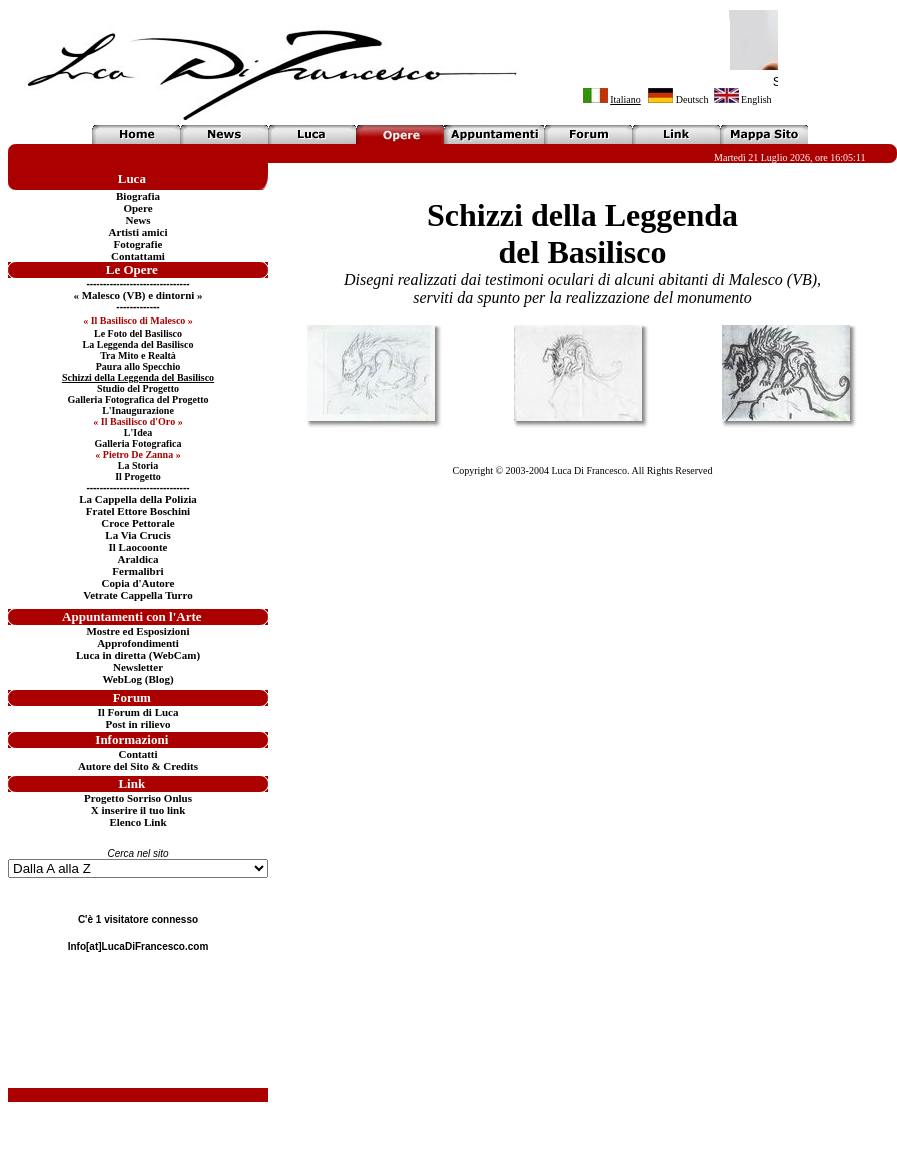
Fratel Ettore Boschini (138, 511)
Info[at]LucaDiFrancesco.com (138, 946)
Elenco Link (137, 822)
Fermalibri (137, 571)
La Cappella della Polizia (138, 499)
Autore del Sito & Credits (138, 766)
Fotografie (138, 244)
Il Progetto (138, 476)
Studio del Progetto (138, 388)
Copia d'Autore (138, 583)
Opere (137, 208)
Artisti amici (138, 232)
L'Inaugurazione (138, 410)
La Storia (138, 465)
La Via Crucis (137, 535)
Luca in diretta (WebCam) (138, 655)
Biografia (138, 196)
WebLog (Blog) (137, 679)
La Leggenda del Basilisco (138, 344)
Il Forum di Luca (138, 712)
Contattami (138, 256)
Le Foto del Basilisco (138, 333)
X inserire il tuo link (138, 810)
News (137, 220)
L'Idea (138, 432)
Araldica (138, 559)
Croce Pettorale (137, 523)
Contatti (137, 754)
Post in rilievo (138, 724)
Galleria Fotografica (138, 443)
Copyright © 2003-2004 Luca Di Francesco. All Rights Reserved (582, 470)
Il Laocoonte (138, 547)
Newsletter (138, 667)
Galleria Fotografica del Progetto (137, 399)
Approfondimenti (138, 643)
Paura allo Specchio (138, 366)
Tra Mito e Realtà (138, 355)
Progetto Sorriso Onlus (138, 798)
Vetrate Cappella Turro (137, 595)
